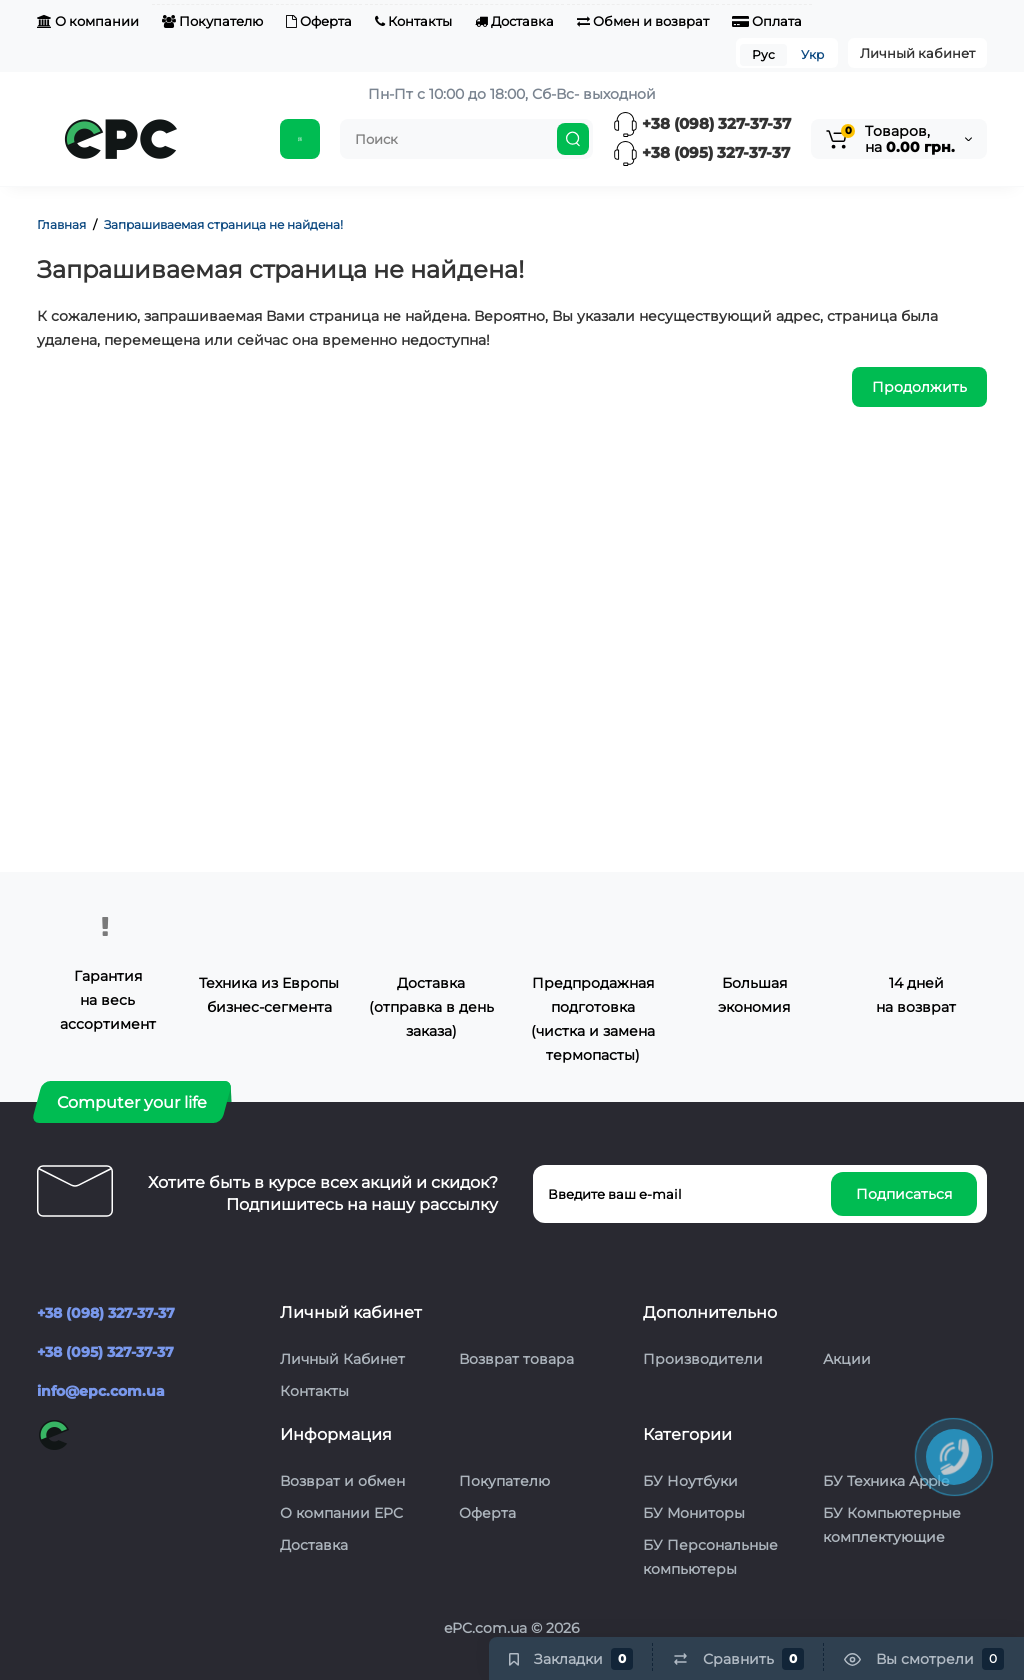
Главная (61, 224)
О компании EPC (341, 1513)
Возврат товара (516, 1359)
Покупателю (212, 21)
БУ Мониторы (694, 1513)
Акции (847, 1359)
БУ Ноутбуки (690, 1481)
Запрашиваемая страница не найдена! (223, 224)
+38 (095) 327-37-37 (701, 152)
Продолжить (919, 387)
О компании (88, 21)
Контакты (413, 21)
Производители (703, 1359)
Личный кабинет (917, 53)
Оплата (767, 21)
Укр (812, 54)
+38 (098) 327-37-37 (702, 123)
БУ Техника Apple (886, 1481)
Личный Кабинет (342, 1359)
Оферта (319, 21)
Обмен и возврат (643, 21)
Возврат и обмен (342, 1481)
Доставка (514, 21)
